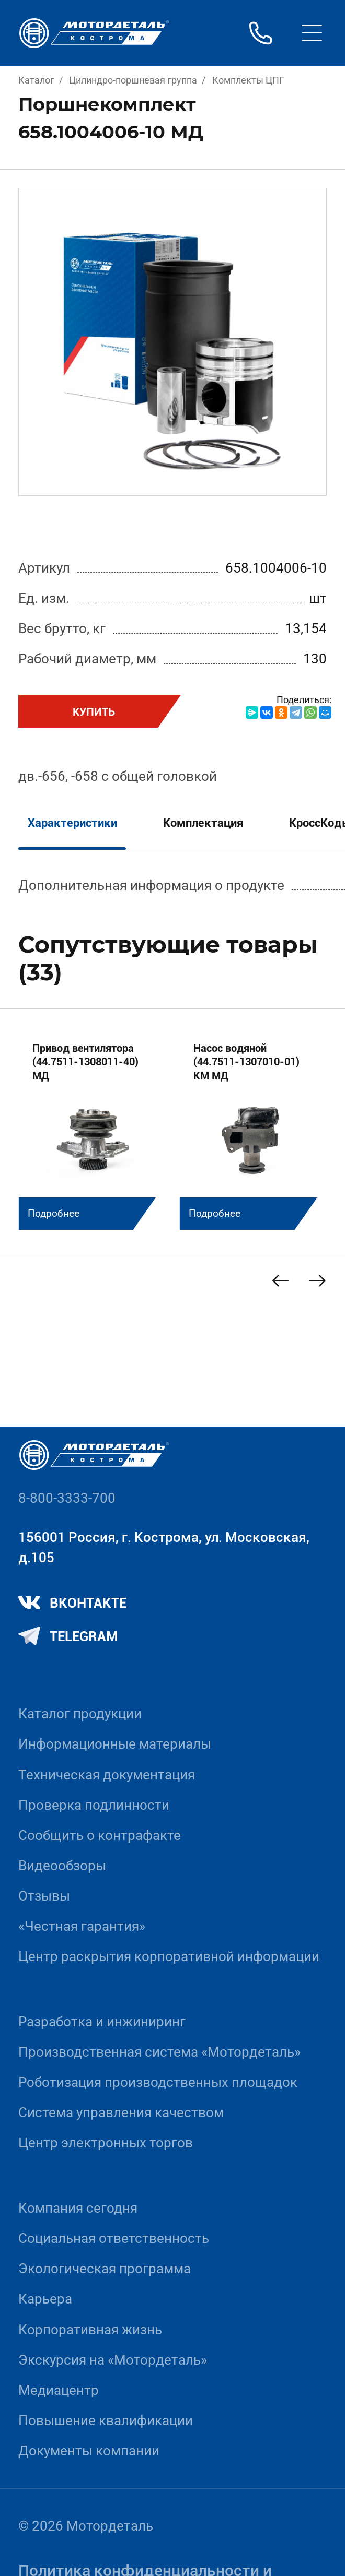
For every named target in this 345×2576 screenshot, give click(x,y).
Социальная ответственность (113, 2238)
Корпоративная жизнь (90, 2329)
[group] (92, 1129)
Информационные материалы (114, 1744)
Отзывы (44, 1896)
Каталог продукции (80, 1714)
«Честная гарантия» (81, 1926)
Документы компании (88, 2451)
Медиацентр (58, 2390)
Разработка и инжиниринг (102, 2021)
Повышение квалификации (105, 2420)
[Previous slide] (280, 1281)
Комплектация (203, 822)
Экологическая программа (104, 2268)
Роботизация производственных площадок (157, 2082)
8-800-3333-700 (67, 1498)
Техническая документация (106, 1775)
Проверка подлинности (93, 1805)
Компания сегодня (77, 2208)
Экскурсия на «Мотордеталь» (112, 2360)
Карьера (45, 2299)
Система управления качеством (121, 2112)
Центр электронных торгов (105, 2143)
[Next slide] (317, 1281)
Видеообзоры (62, 1865)
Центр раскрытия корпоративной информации (168, 1956)
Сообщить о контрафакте (99, 1835)
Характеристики (72, 822)
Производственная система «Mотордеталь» (159, 2052)
